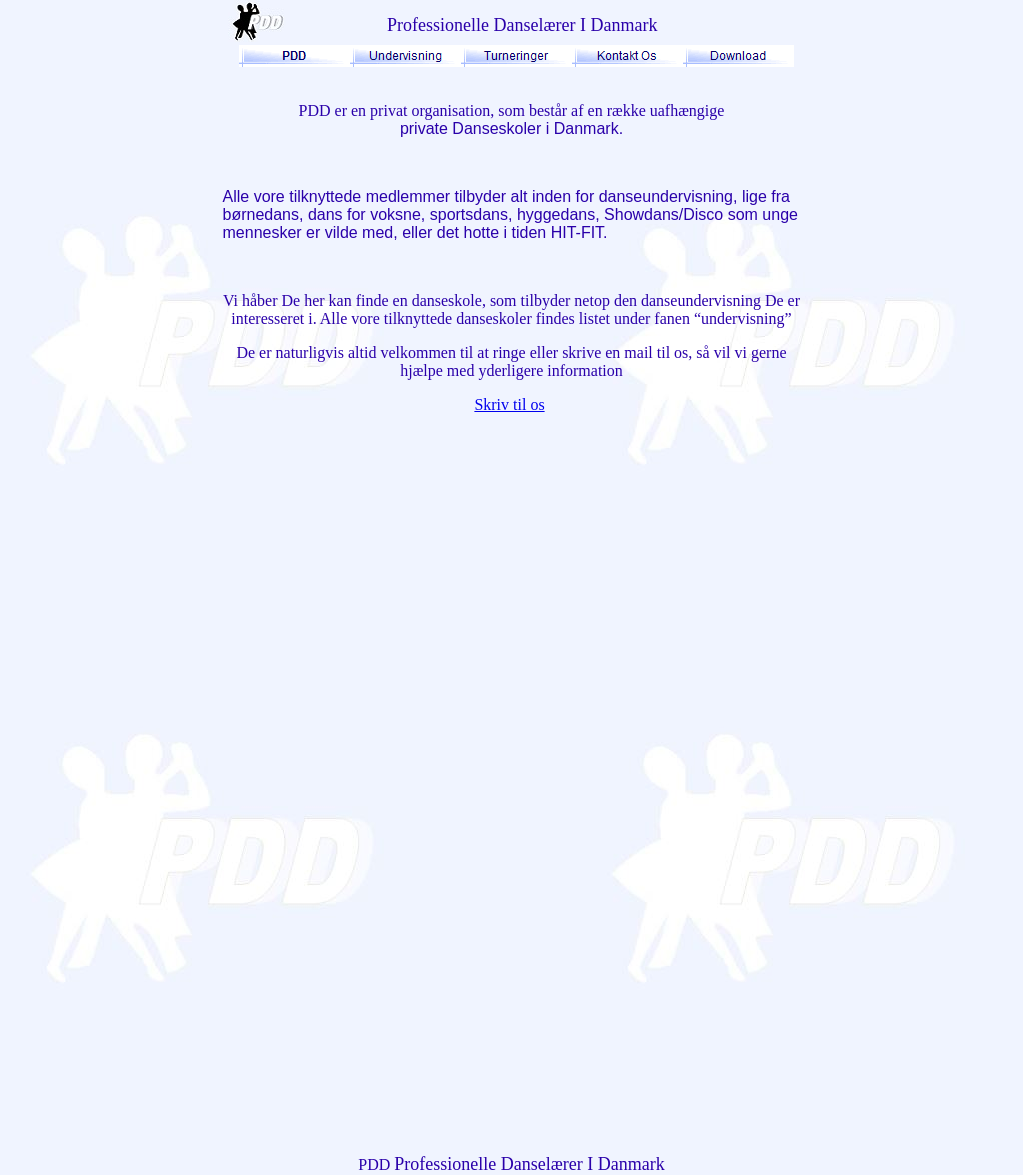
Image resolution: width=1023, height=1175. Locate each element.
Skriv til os (509, 404)
